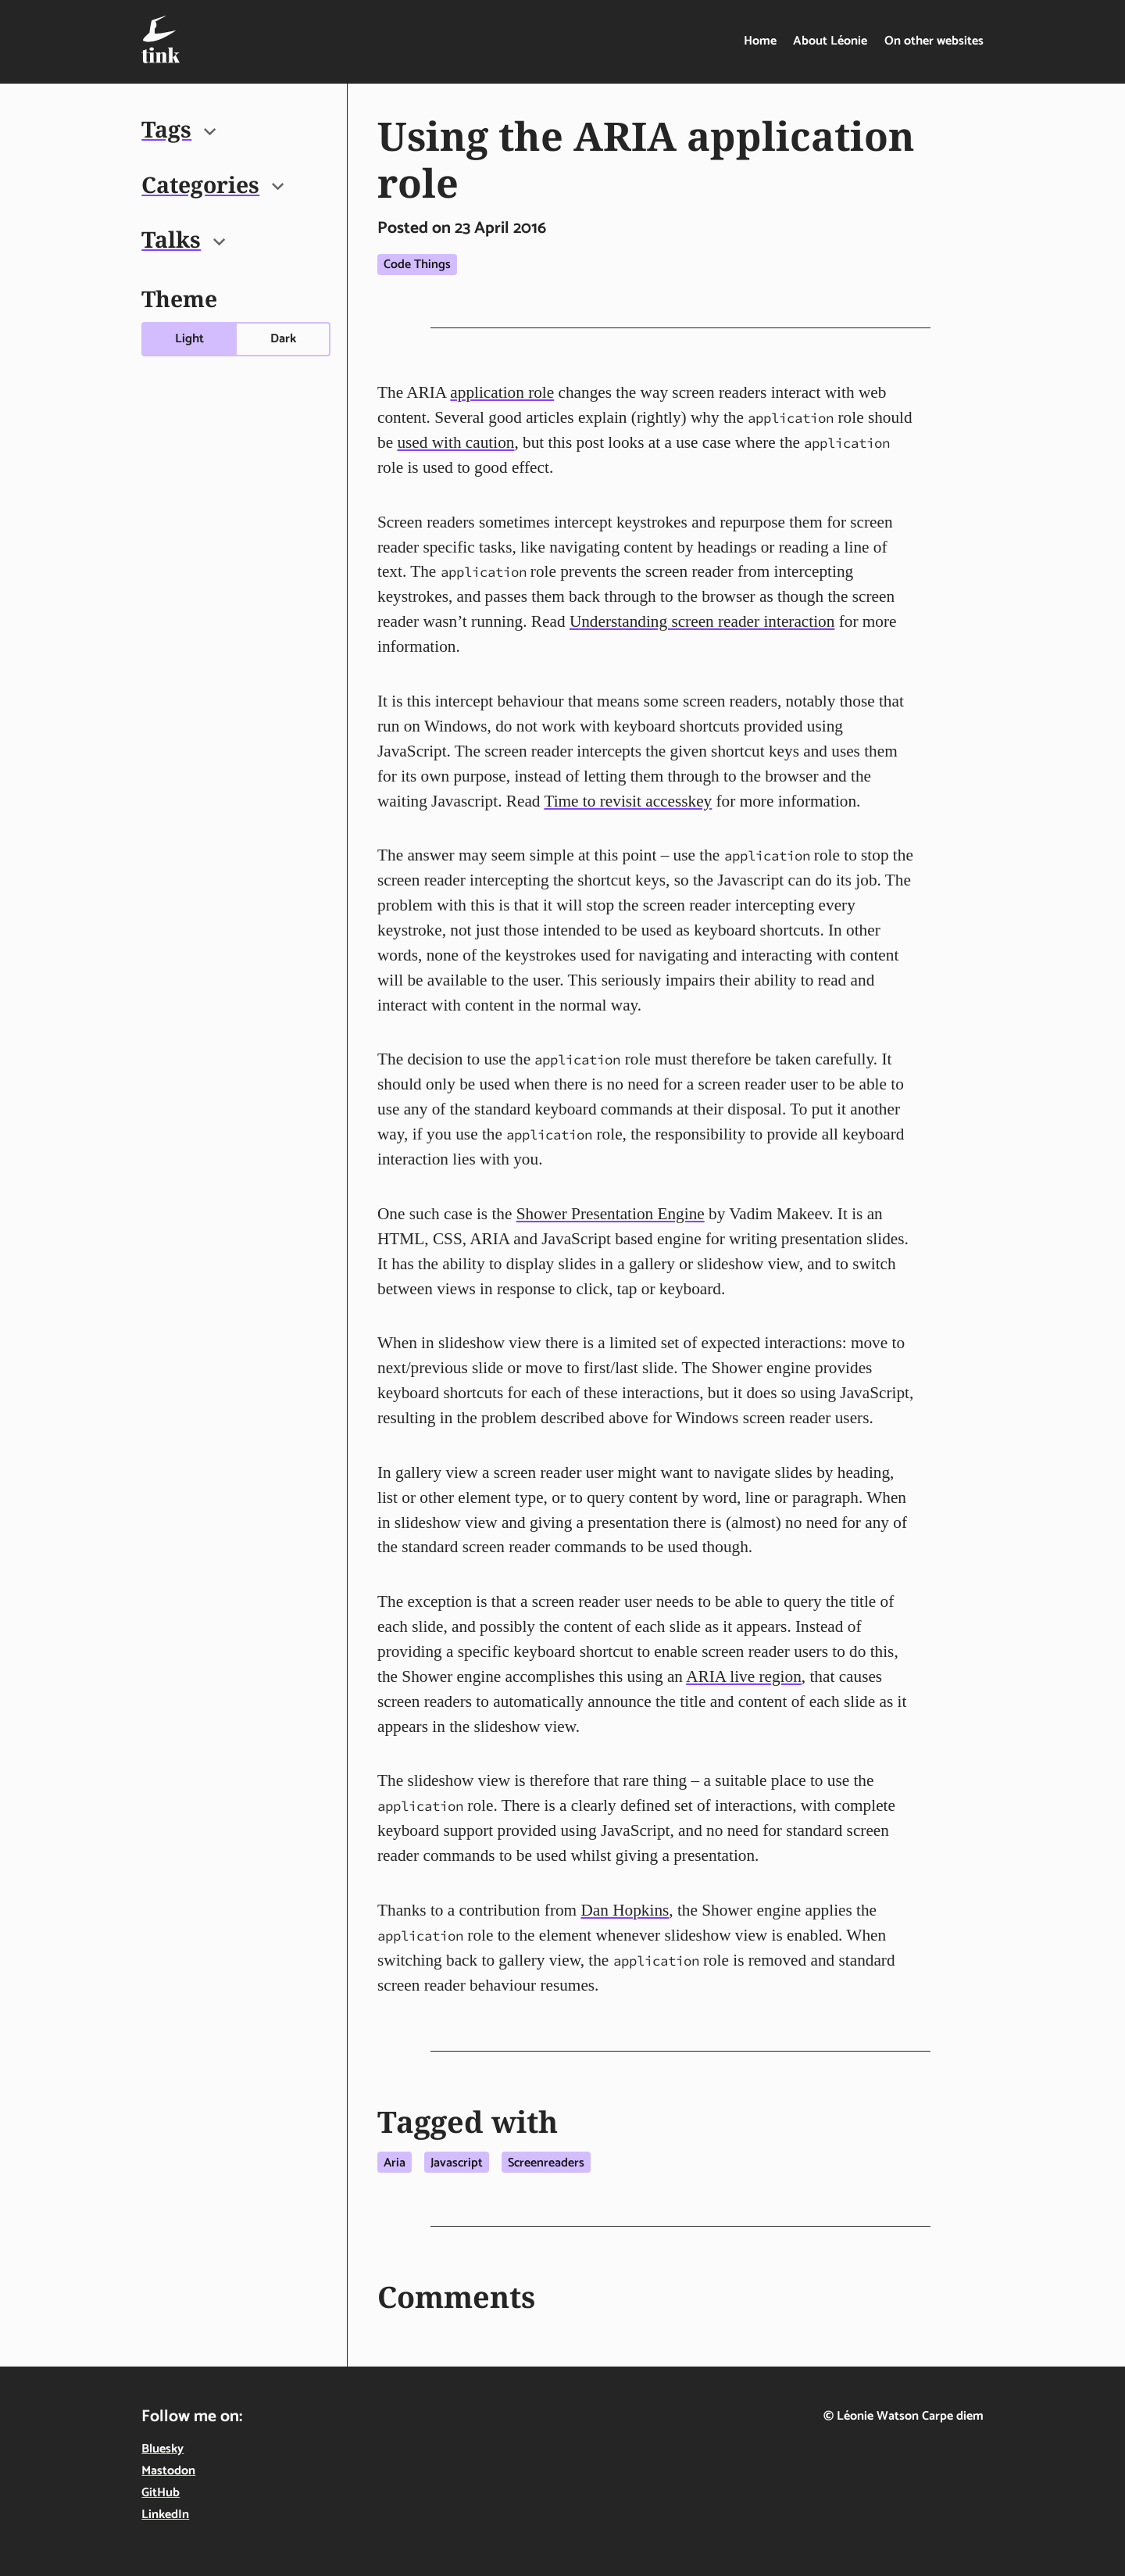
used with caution (455, 442)
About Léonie (830, 41)
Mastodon (168, 2470)
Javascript (456, 2163)
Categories (212, 184)
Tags (178, 129)
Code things (417, 264)
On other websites (934, 41)
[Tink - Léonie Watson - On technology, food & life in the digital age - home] (160, 39)
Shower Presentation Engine (610, 1213)
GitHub (160, 2492)
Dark (283, 338)
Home (760, 41)
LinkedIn (165, 2514)
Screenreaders (546, 2163)
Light (189, 338)
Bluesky (162, 2449)
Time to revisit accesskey (628, 801)
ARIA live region (744, 1676)
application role (502, 392)
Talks (183, 239)
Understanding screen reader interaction (702, 621)
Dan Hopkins (624, 1910)
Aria (394, 2163)
